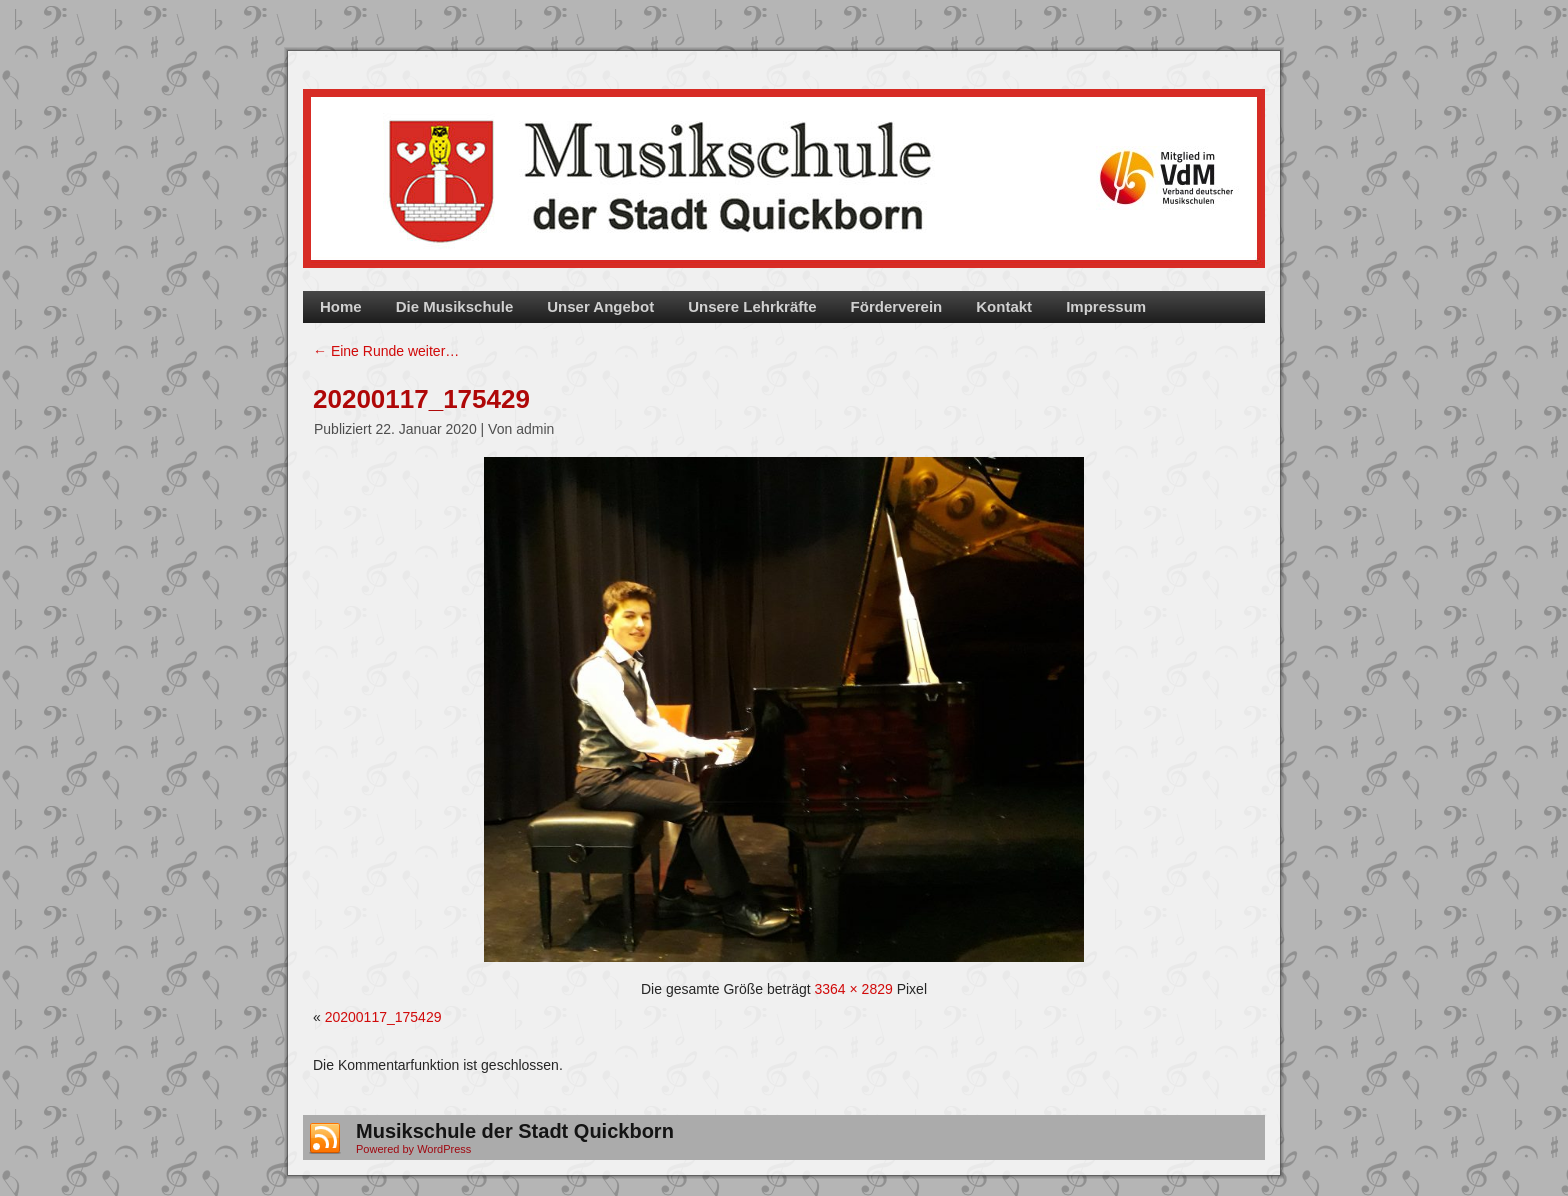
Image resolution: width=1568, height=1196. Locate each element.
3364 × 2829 (854, 989)
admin (535, 429)
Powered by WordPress (413, 1149)
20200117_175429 (421, 399)
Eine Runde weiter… (386, 351)
